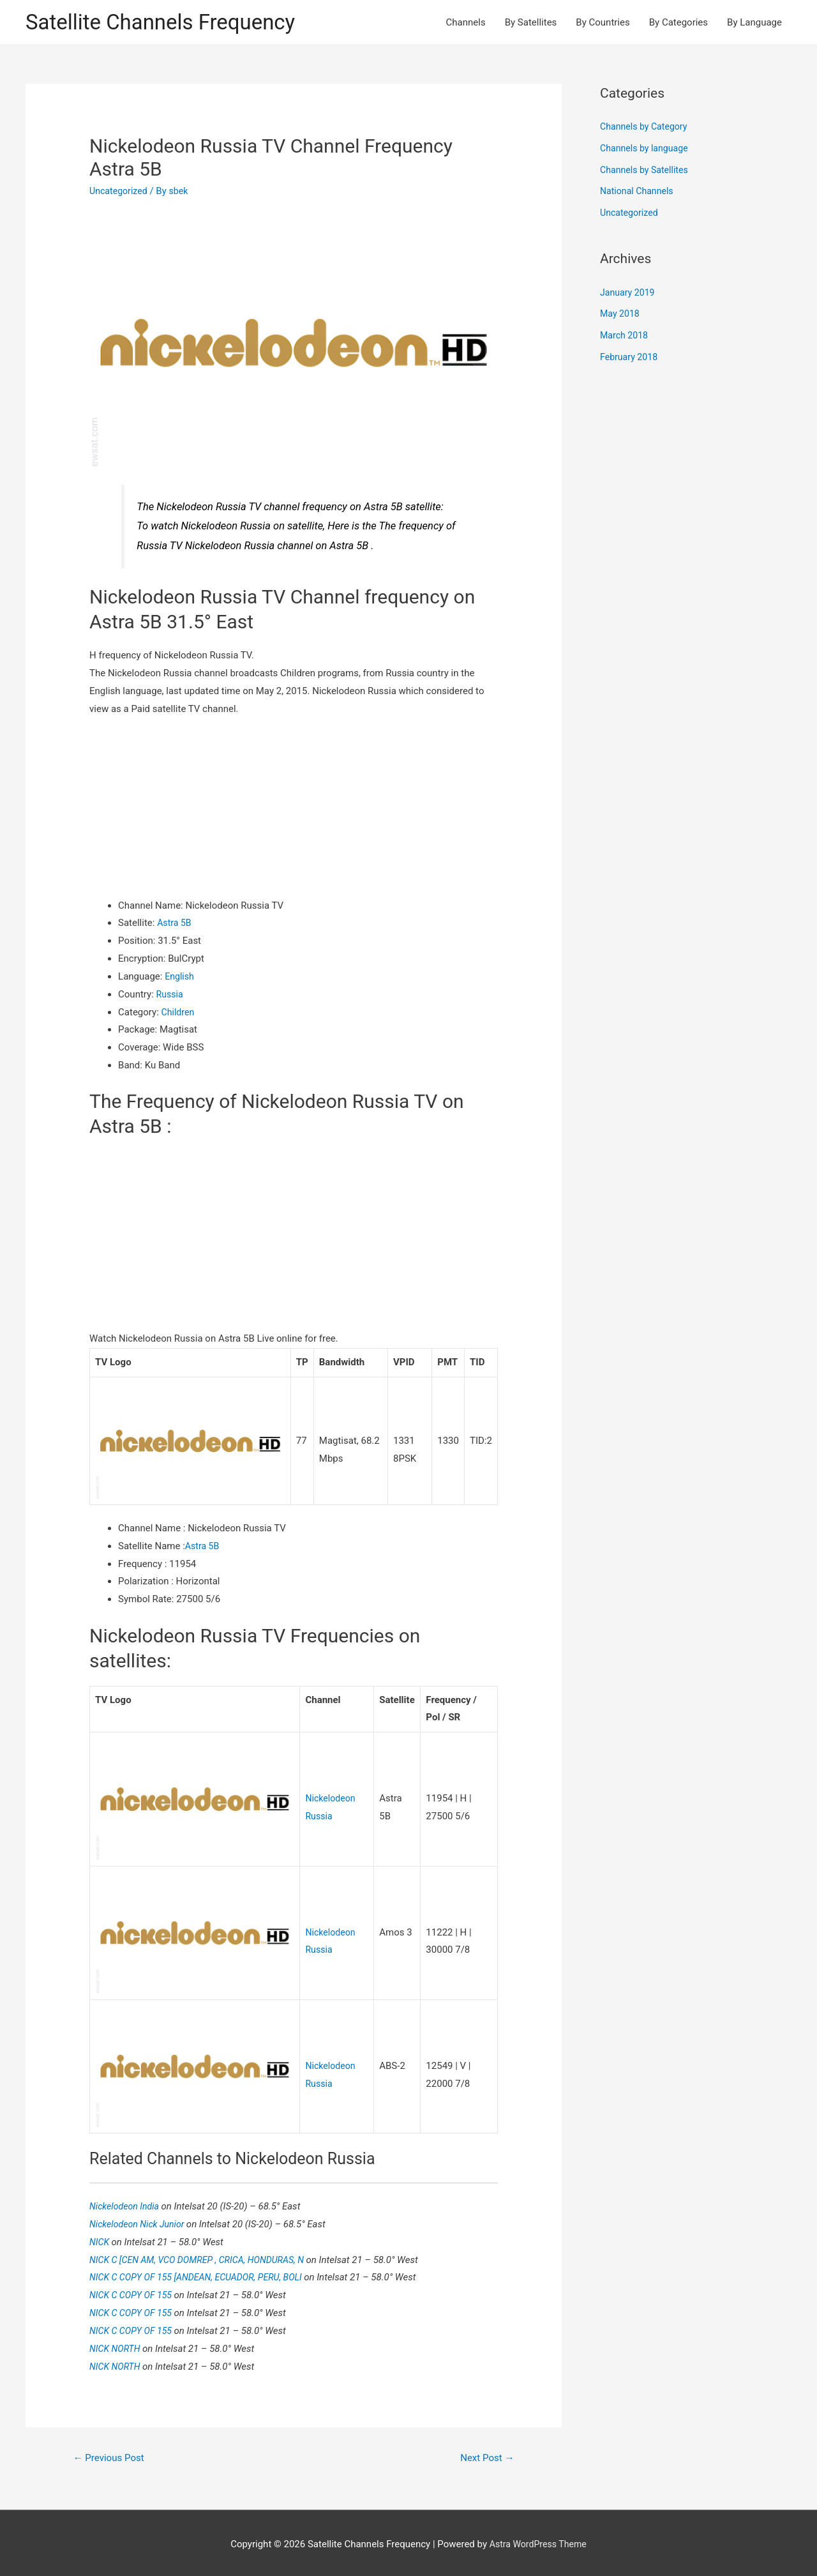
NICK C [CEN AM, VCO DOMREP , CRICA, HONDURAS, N (204, 2255)
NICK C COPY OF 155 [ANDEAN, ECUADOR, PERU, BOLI (203, 2272)
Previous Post (111, 2453)
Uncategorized (120, 192)
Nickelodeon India (127, 2202)
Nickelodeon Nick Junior (140, 2219)
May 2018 (621, 315)
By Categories (678, 23)
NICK (101, 2237)
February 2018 (630, 358)
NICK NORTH (117, 2344)
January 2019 (629, 293)
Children (179, 1013)
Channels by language (646, 149)
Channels (466, 23)
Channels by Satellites (646, 171)
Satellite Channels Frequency (169, 23)
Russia (170, 995)
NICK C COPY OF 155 (134, 2290)
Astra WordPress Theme (538, 2541)
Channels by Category (646, 128)
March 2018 (625, 337)
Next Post (485, 2453)
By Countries (602, 23)
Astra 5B (175, 924)
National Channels (639, 193)
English (180, 977)
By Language (754, 23)
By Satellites (531, 23)
